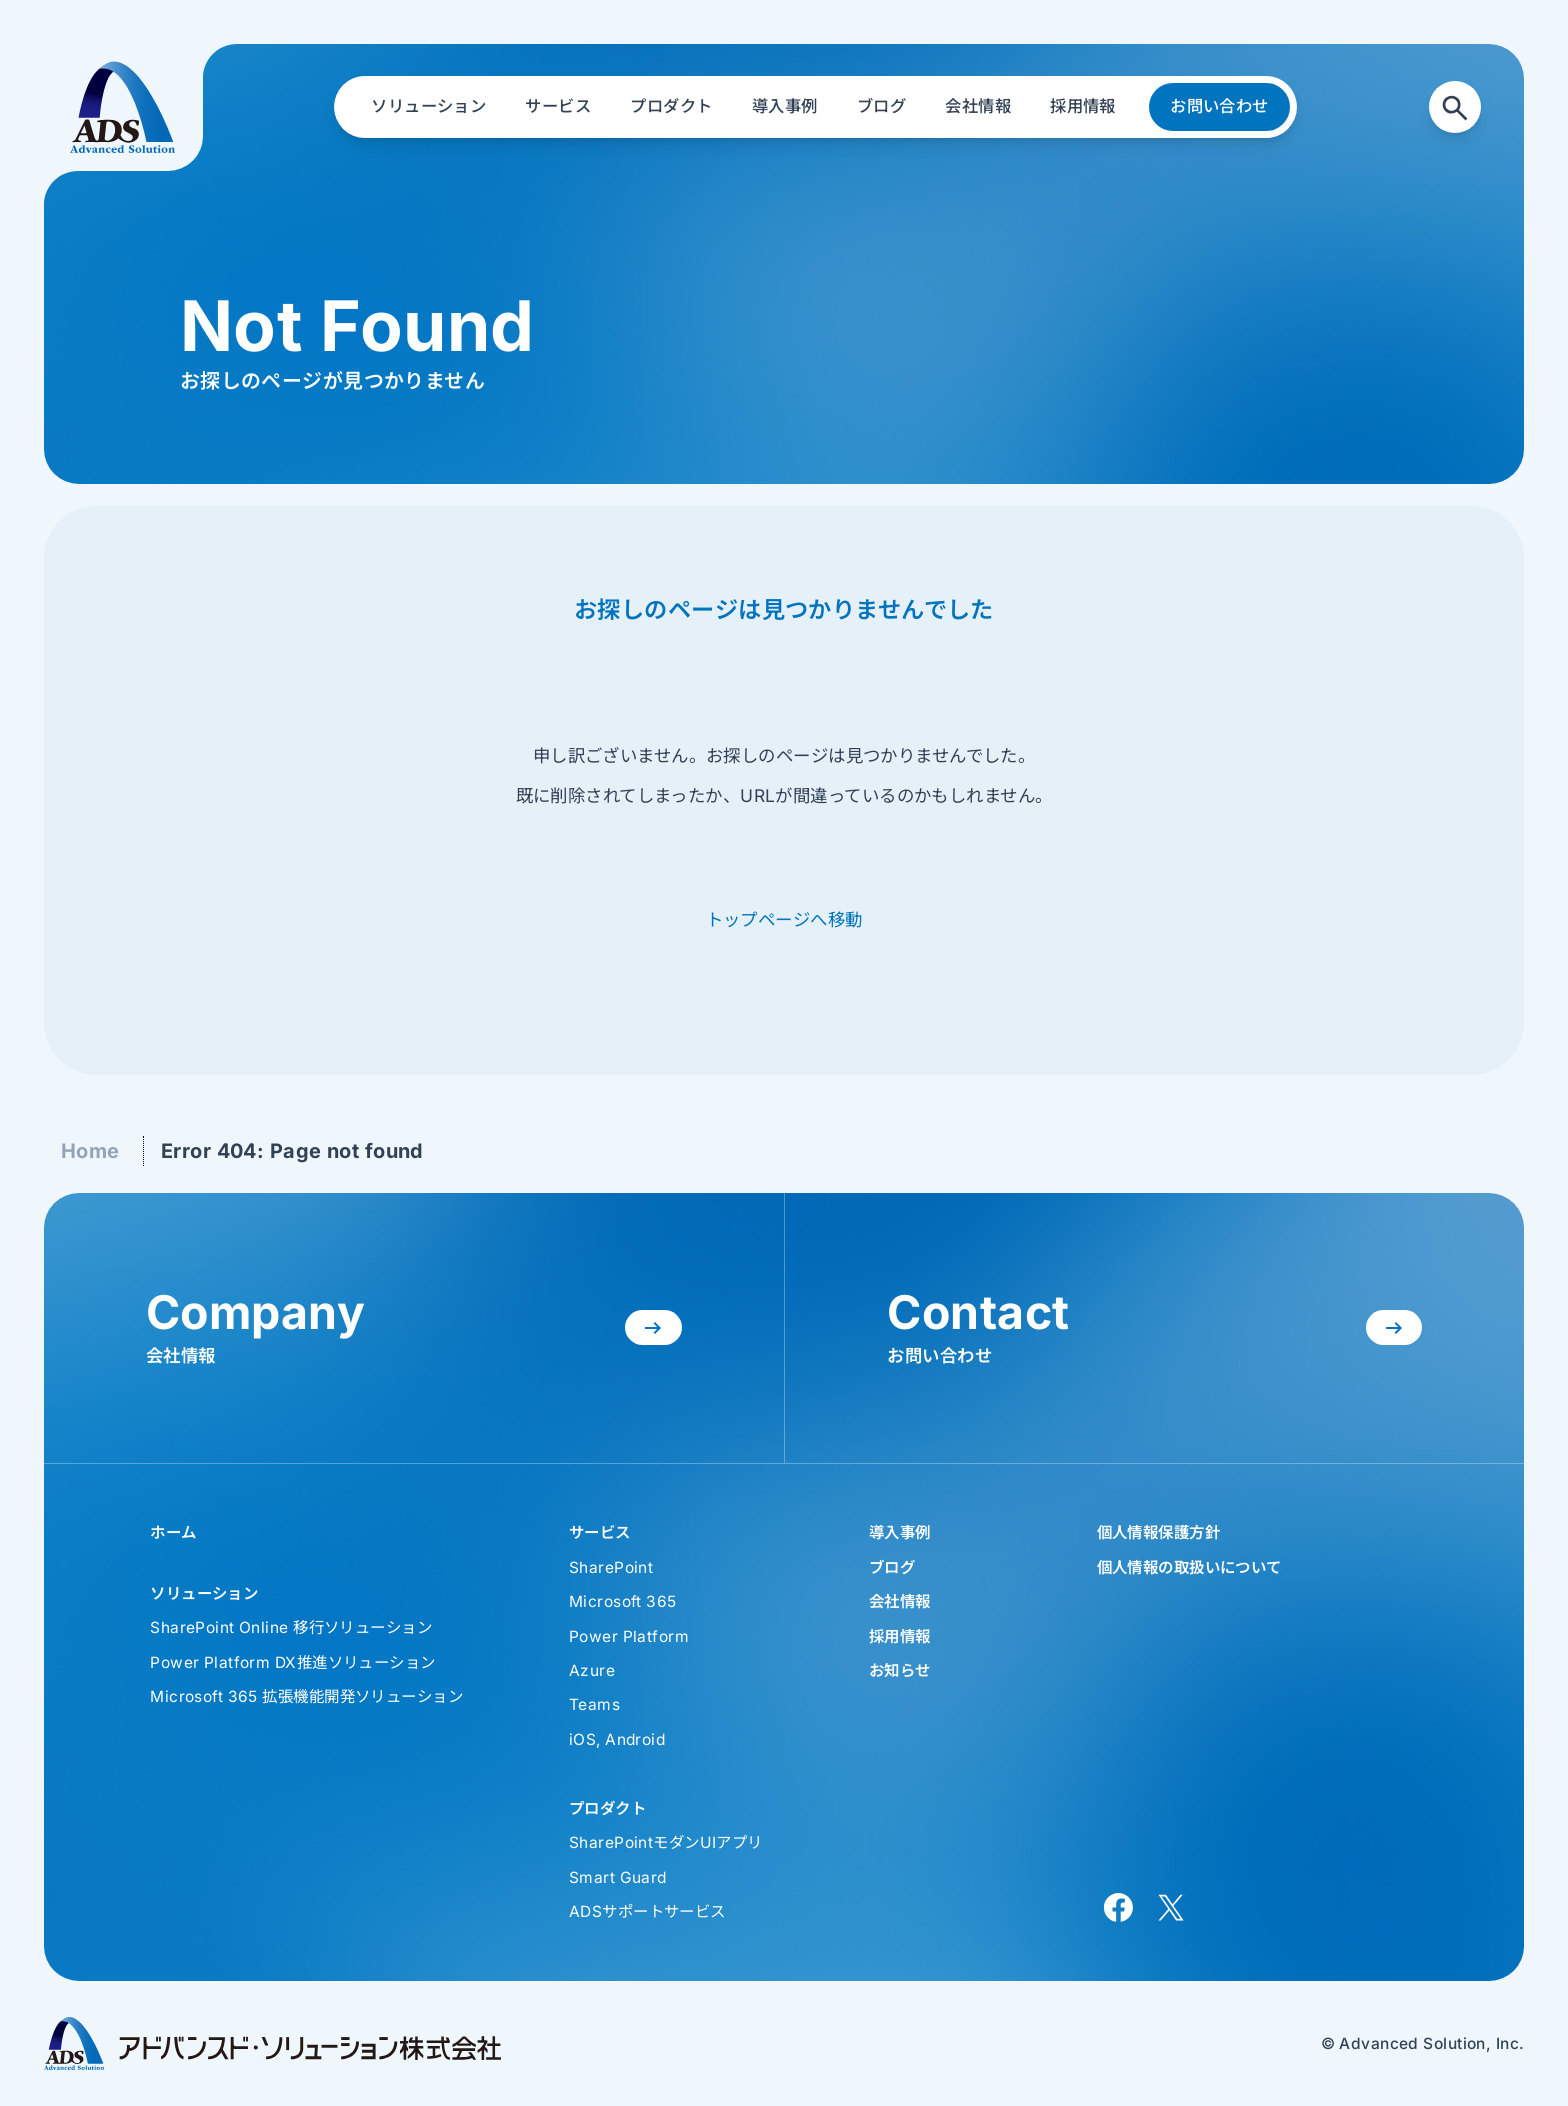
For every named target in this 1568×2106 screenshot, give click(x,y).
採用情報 (900, 1636)
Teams (594, 1704)
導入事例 (900, 1532)
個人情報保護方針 (1159, 1532)
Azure (592, 1670)
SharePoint (611, 1567)
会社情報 (900, 1601)
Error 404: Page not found (292, 1151)
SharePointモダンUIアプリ (666, 1842)
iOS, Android (617, 1739)
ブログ (892, 1567)
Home (90, 1151)
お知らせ (900, 1670)
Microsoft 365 (623, 1601)
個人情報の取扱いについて (1189, 1567)
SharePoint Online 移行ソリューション (291, 1627)
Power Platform (629, 1636)
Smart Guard (618, 1877)
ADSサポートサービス (647, 1911)
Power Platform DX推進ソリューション (292, 1662)
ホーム (173, 1532)
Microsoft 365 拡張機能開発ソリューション (306, 1696)
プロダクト (607, 1808)
